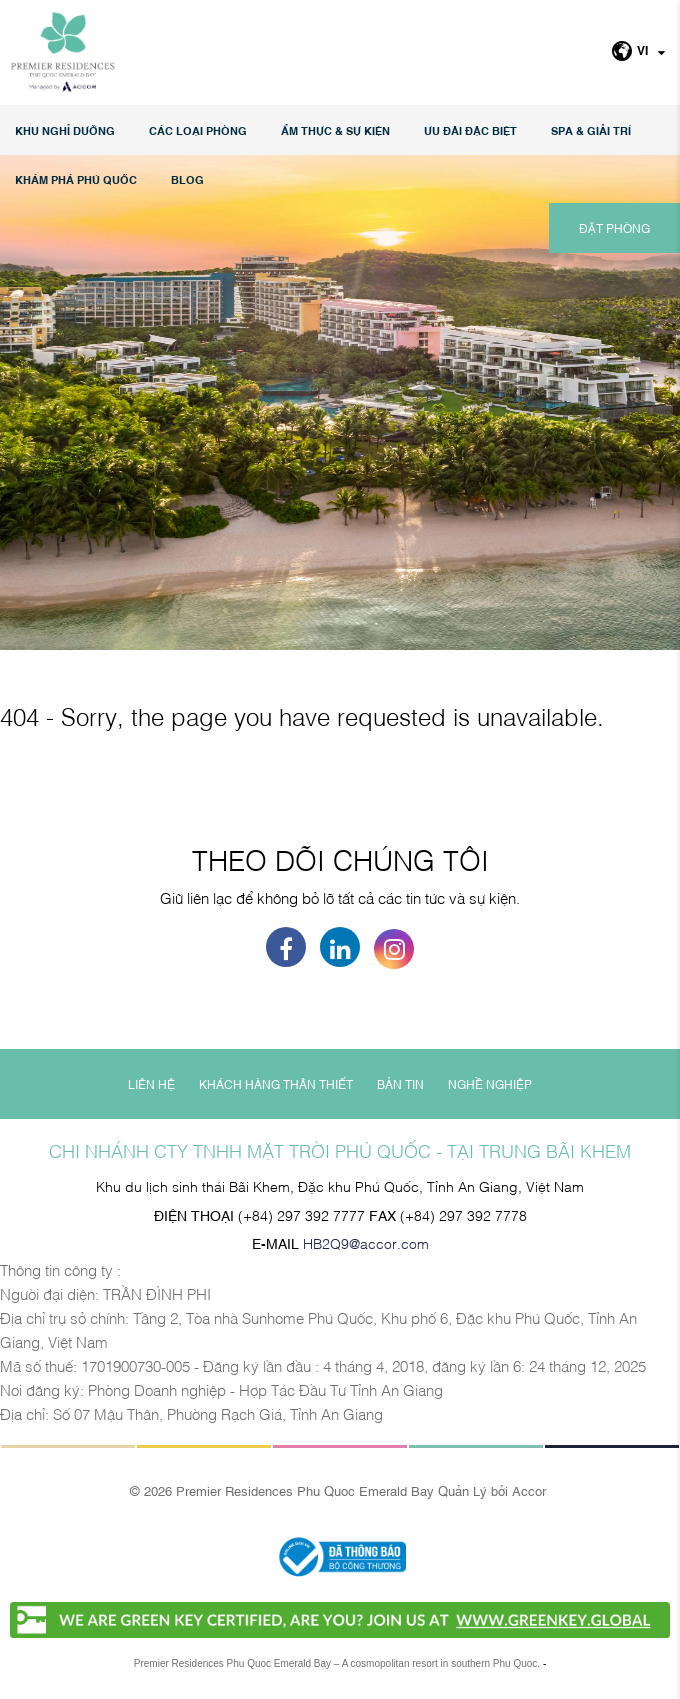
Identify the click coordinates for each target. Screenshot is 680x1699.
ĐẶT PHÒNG (614, 228)
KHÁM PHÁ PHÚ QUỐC (76, 179)
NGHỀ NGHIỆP (490, 1084)
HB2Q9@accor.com (366, 1242)
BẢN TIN (400, 1084)
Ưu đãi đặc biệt (470, 130)
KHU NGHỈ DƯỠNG (65, 130)
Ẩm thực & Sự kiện (335, 130)
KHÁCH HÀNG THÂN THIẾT (276, 1084)
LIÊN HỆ (151, 1084)
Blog (187, 179)
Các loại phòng (198, 130)
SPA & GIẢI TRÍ (591, 130)
